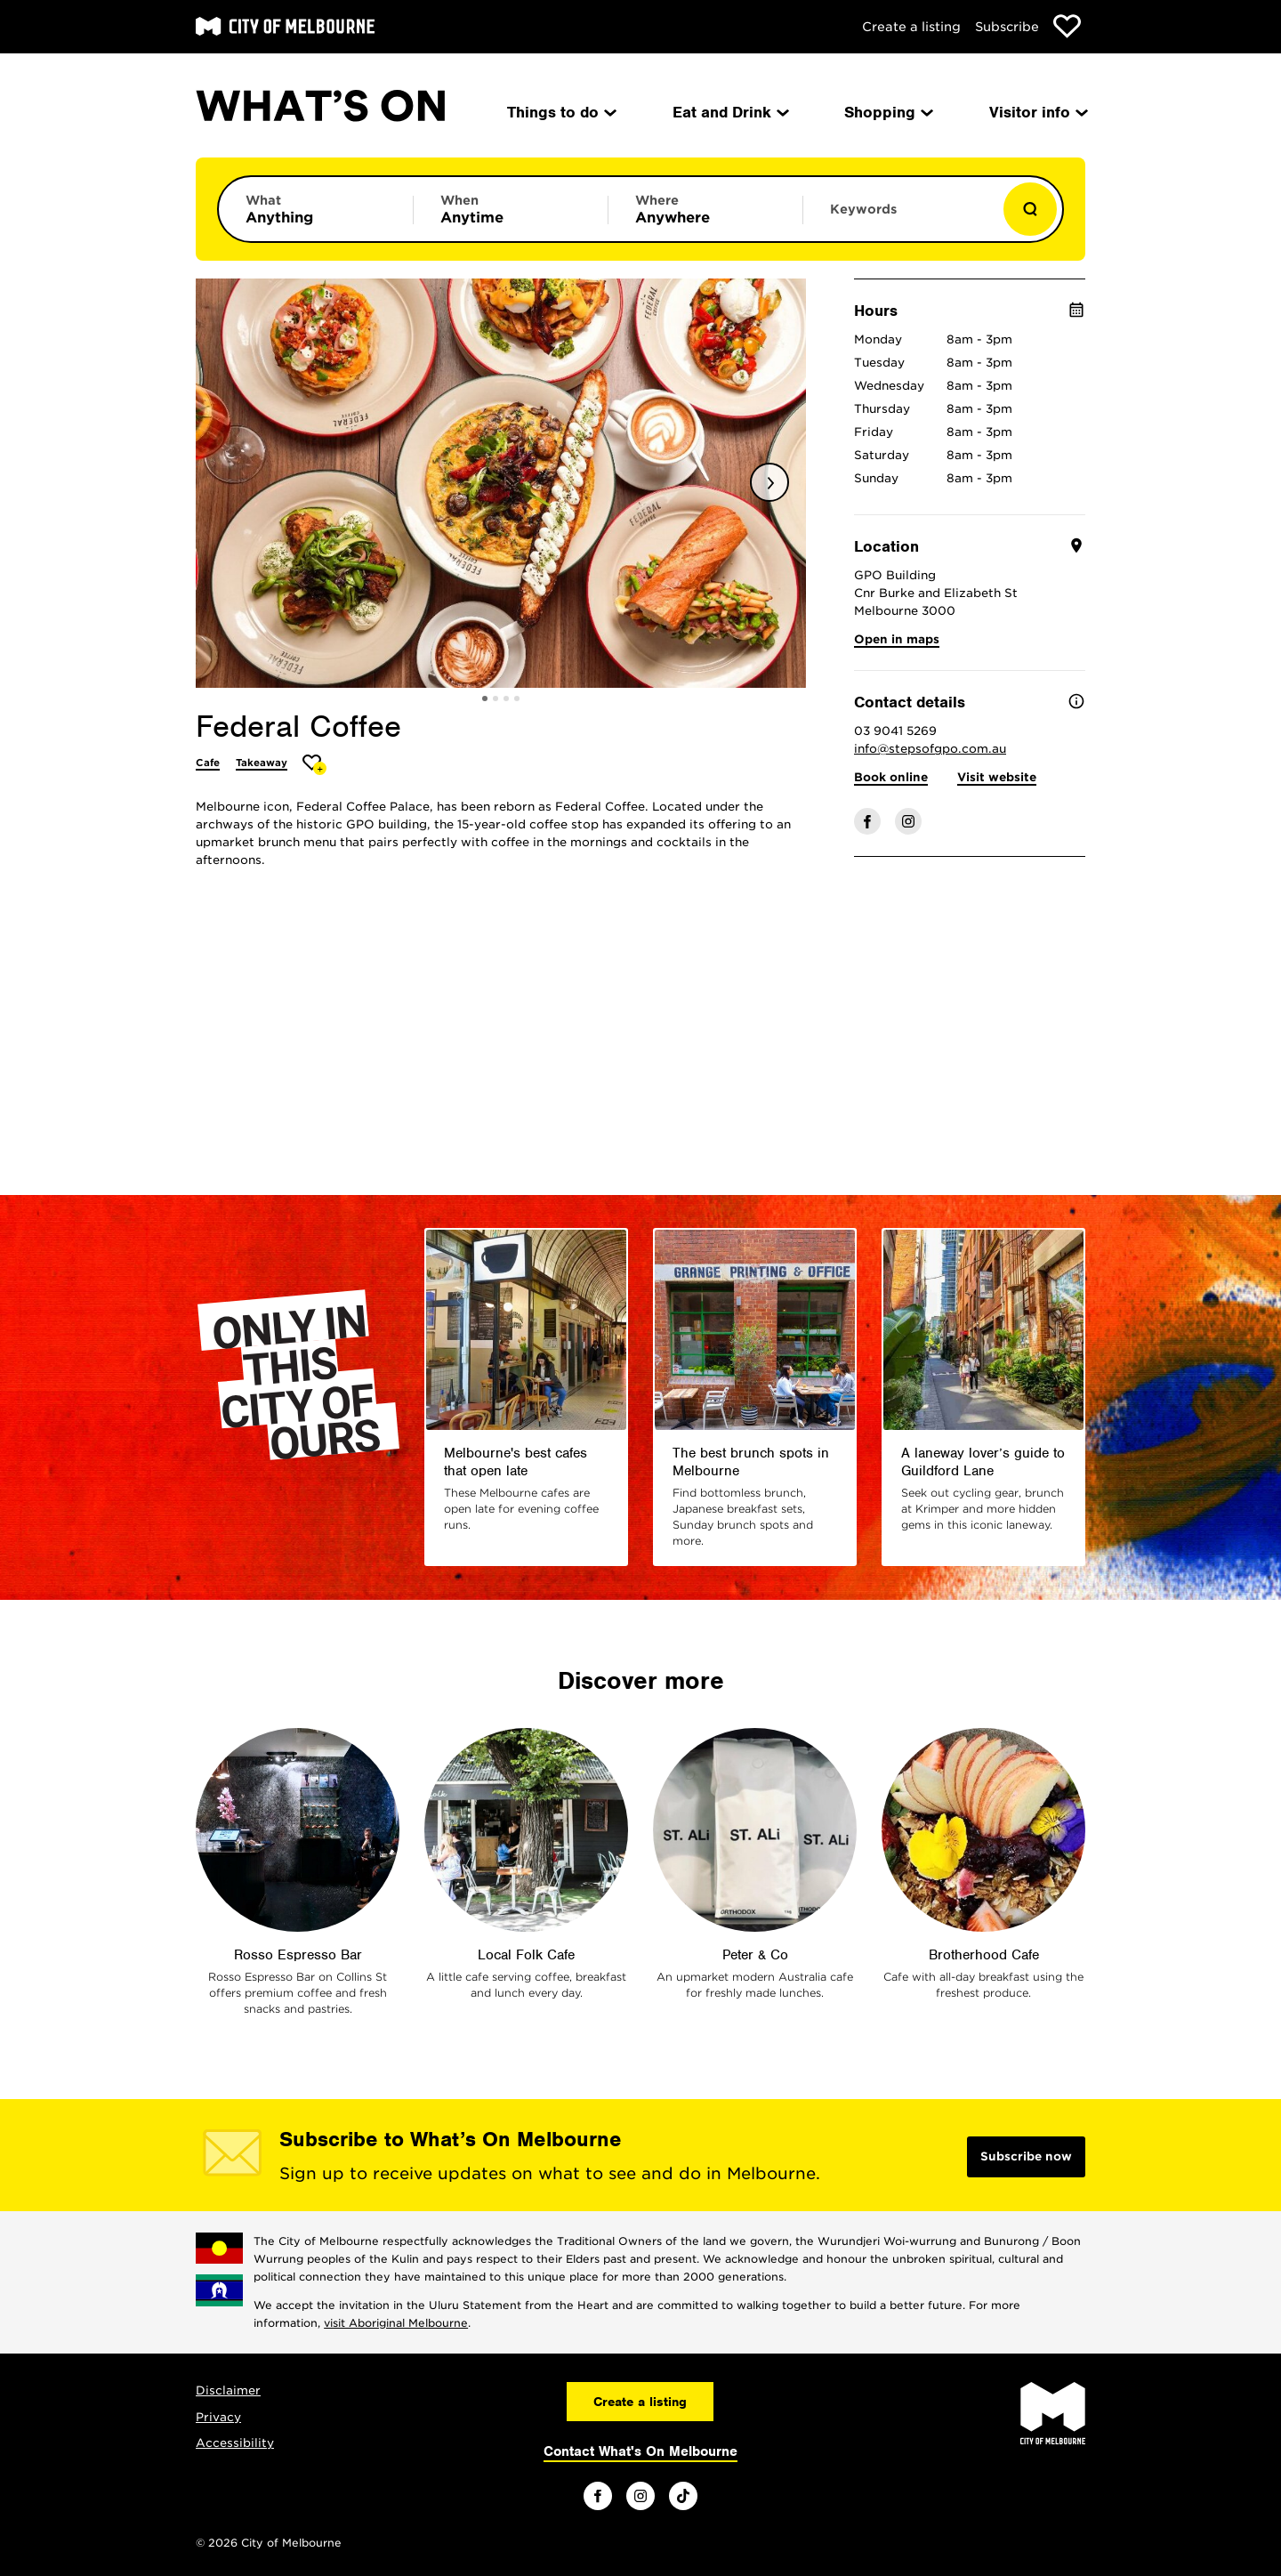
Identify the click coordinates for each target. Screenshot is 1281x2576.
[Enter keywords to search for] (900, 218)
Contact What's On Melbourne (640, 2451)
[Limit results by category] (315, 209)
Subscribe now (1026, 2156)
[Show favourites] (1067, 26)
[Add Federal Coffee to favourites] (314, 765)
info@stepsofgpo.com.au (930, 748)
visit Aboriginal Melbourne (396, 2323)
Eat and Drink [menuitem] (729, 112)
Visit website (996, 777)
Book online (891, 777)
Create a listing (911, 27)
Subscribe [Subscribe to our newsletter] (1007, 27)
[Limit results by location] (705, 209)
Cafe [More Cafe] (208, 762)
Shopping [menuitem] (887, 112)
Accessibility (235, 2443)
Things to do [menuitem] (560, 112)
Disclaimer (228, 2390)
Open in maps (896, 639)
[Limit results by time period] (510, 209)
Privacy (218, 2417)
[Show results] (1030, 209)
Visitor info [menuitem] (1037, 112)
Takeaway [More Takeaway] (261, 762)
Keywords (863, 209)
